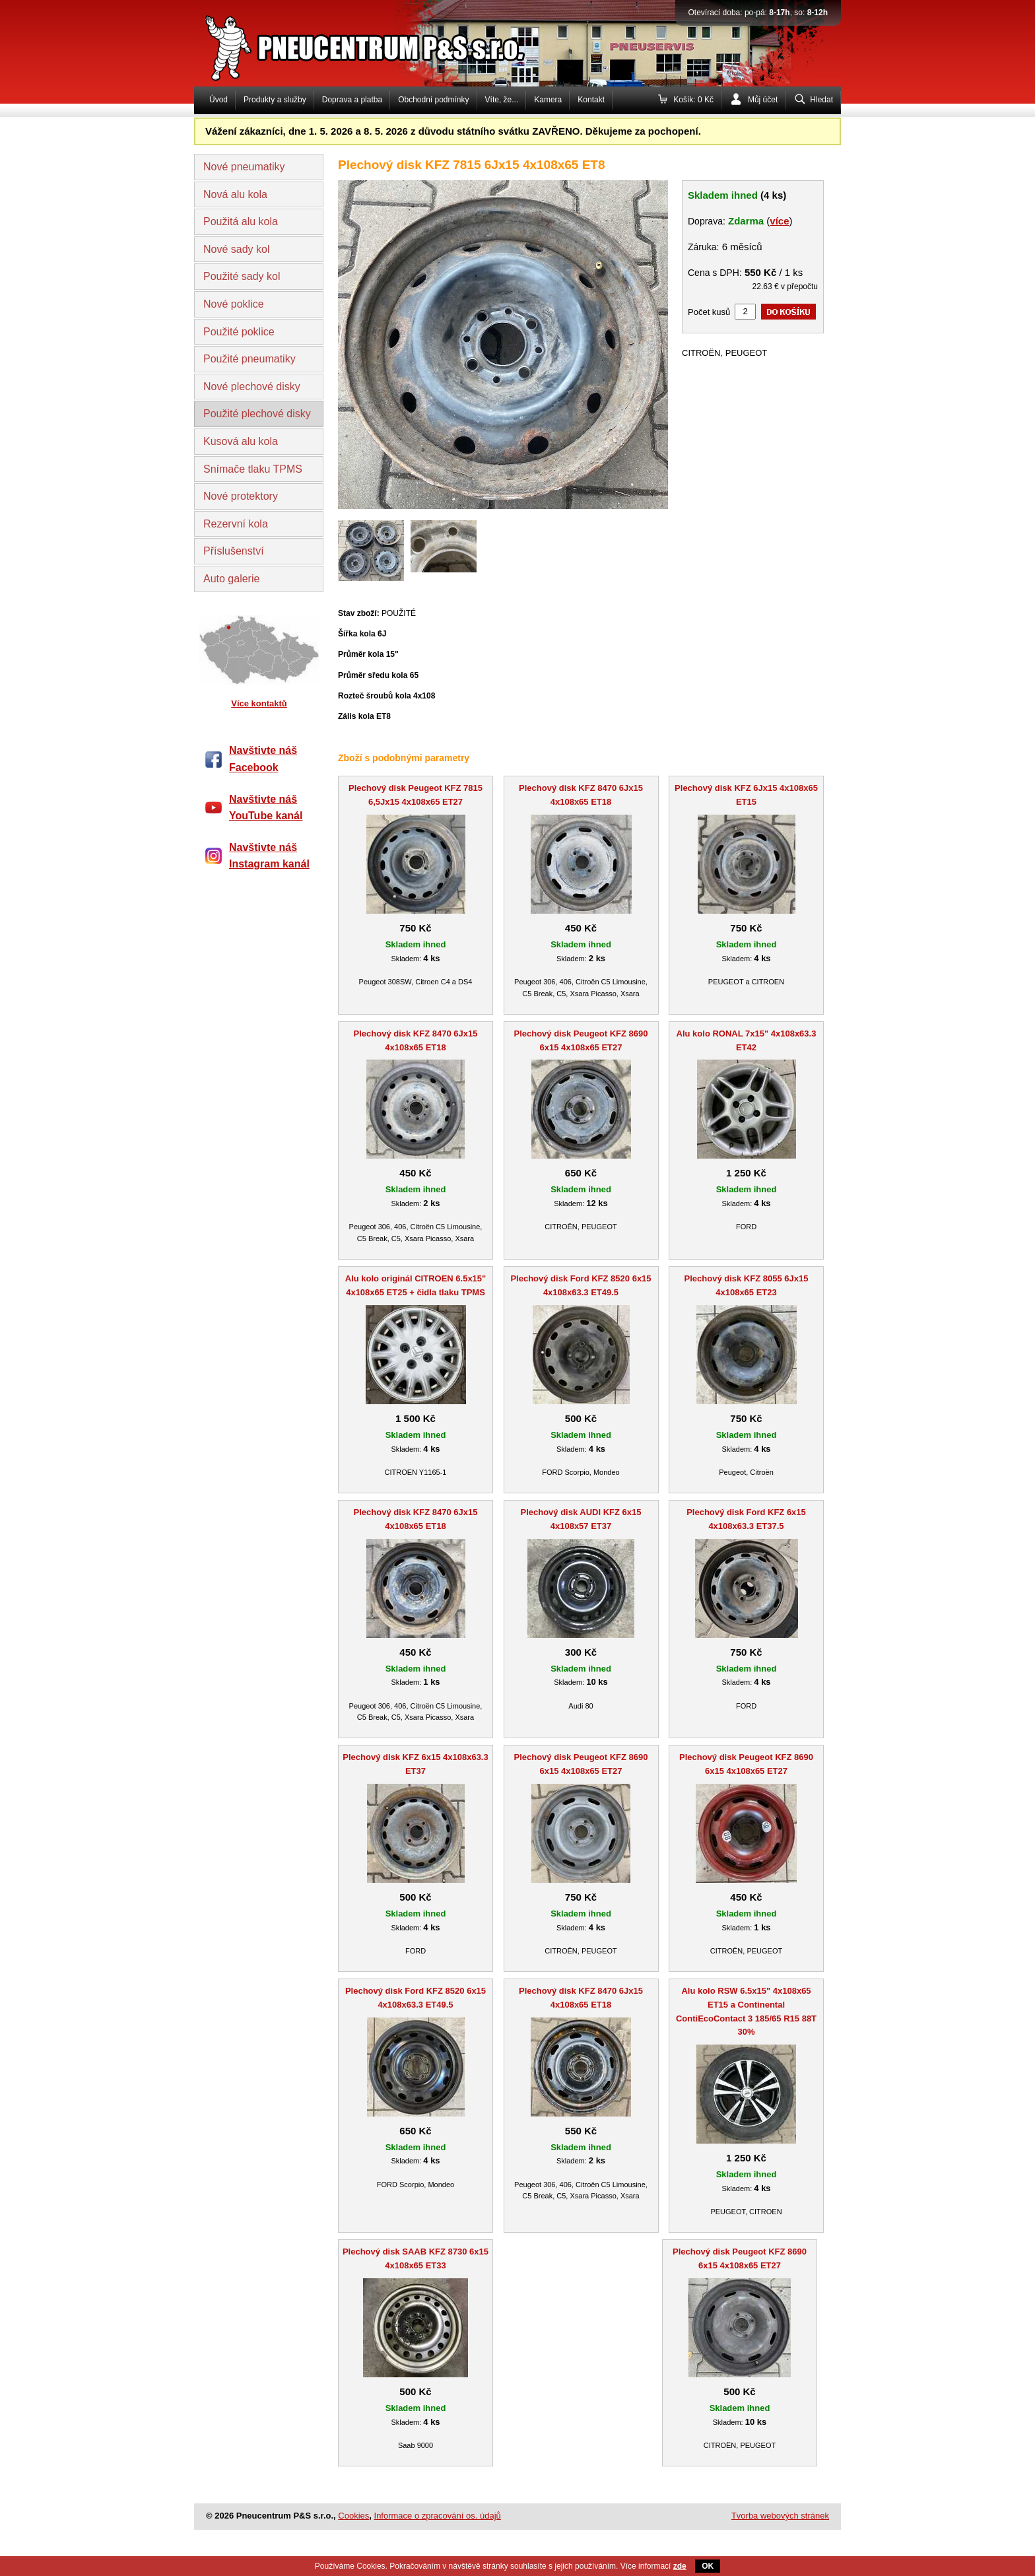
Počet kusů (709, 312)
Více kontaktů (259, 703)
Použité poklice (239, 331)
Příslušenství (233, 551)
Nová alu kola (235, 194)
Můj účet (763, 99)
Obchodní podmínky (433, 99)
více (779, 220)
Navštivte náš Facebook (263, 759)
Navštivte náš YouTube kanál (265, 808)
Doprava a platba (352, 99)
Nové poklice (233, 304)
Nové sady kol (236, 249)
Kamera (548, 99)
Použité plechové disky (257, 413)
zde (679, 2566)
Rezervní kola (235, 523)
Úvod (218, 99)
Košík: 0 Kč (693, 99)
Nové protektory (240, 496)
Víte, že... (502, 99)
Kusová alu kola (240, 441)
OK (708, 2566)
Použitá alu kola (240, 221)
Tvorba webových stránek (780, 2516)
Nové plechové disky (251, 386)
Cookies (353, 2516)
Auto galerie (231, 578)
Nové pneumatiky (244, 166)
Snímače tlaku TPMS (252, 469)
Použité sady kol (242, 276)
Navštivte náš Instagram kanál (269, 856)
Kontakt (591, 99)
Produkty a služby (275, 99)
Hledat (821, 99)
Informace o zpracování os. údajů (437, 2516)
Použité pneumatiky (249, 358)
